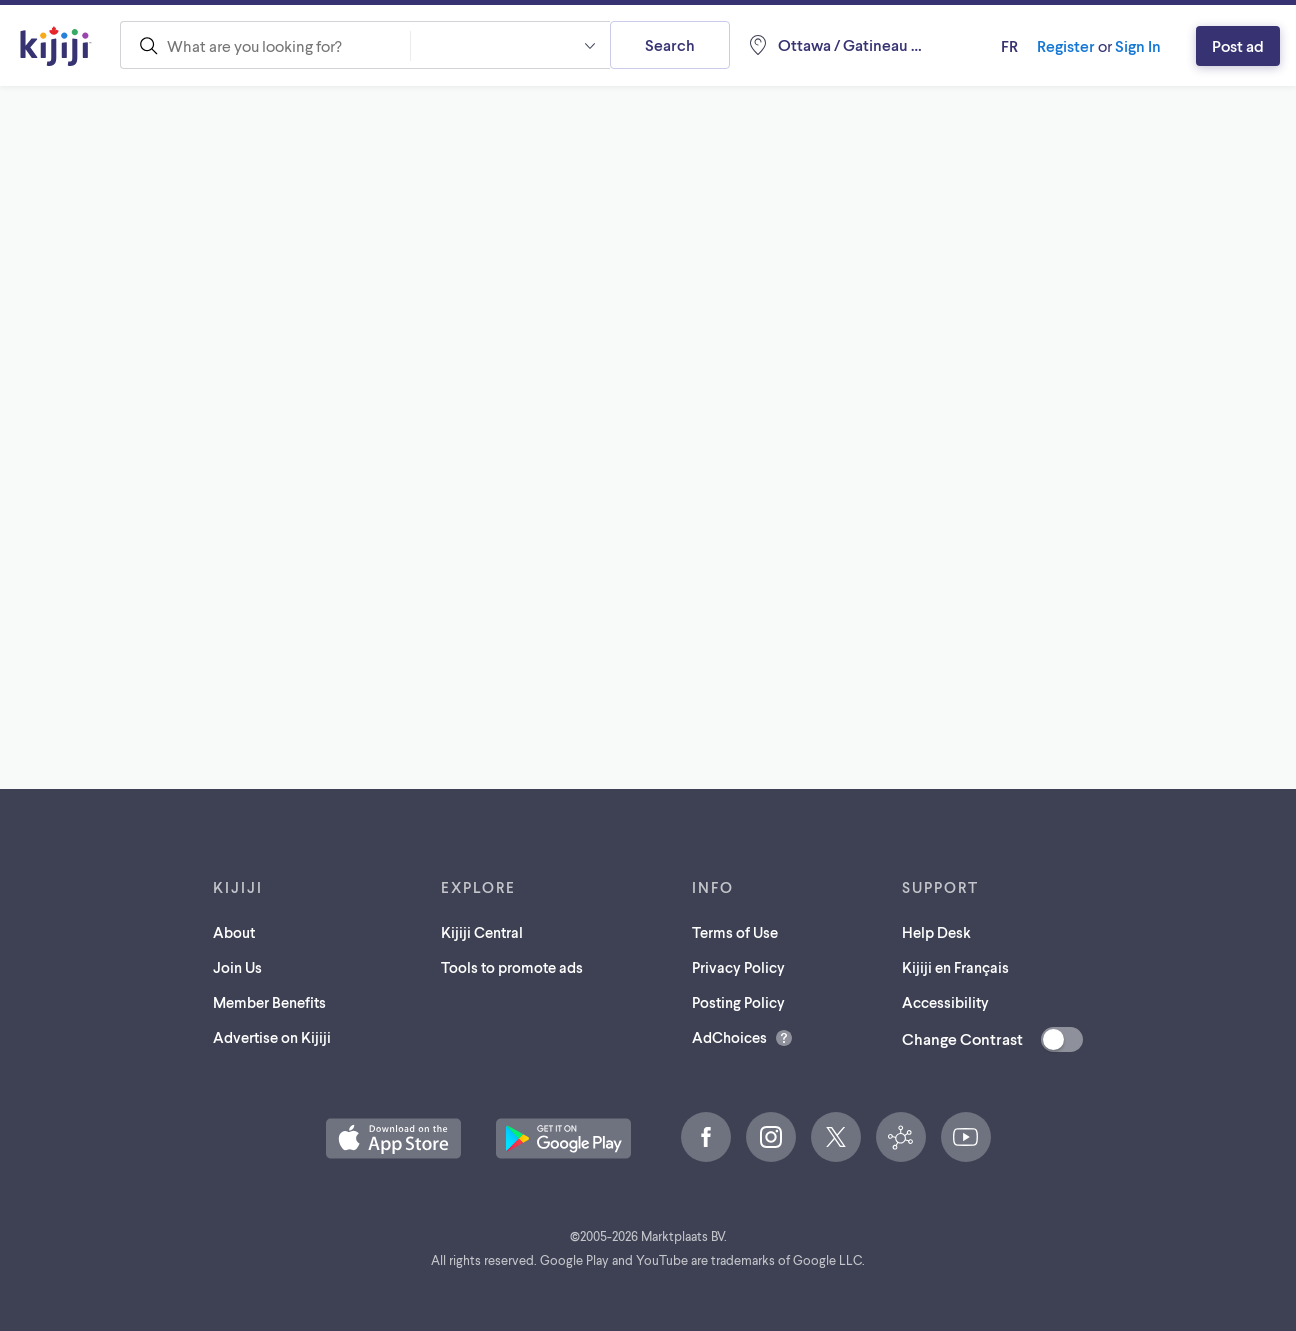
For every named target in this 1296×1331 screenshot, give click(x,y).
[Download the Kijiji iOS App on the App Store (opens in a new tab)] (393, 1138)
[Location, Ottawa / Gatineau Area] (836, 45)
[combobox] (265, 45)
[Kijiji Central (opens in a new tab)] (901, 1137)
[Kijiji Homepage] (56, 46)
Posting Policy (738, 1002)
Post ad (1238, 45)
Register (1066, 45)
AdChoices (729, 1037)
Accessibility (945, 1002)
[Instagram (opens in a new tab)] (771, 1137)
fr (1009, 45)
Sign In (1138, 45)
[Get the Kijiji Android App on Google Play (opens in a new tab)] (563, 1138)
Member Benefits (269, 1002)
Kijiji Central (482, 932)
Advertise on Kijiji (272, 1037)
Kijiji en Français (955, 967)
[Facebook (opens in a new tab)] (706, 1137)
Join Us (237, 967)
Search (670, 44)
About (234, 932)
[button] (510, 45)
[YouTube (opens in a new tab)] (966, 1137)
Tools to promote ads (512, 967)
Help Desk (936, 932)
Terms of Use (735, 932)
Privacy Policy (738, 967)
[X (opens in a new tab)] (836, 1137)
